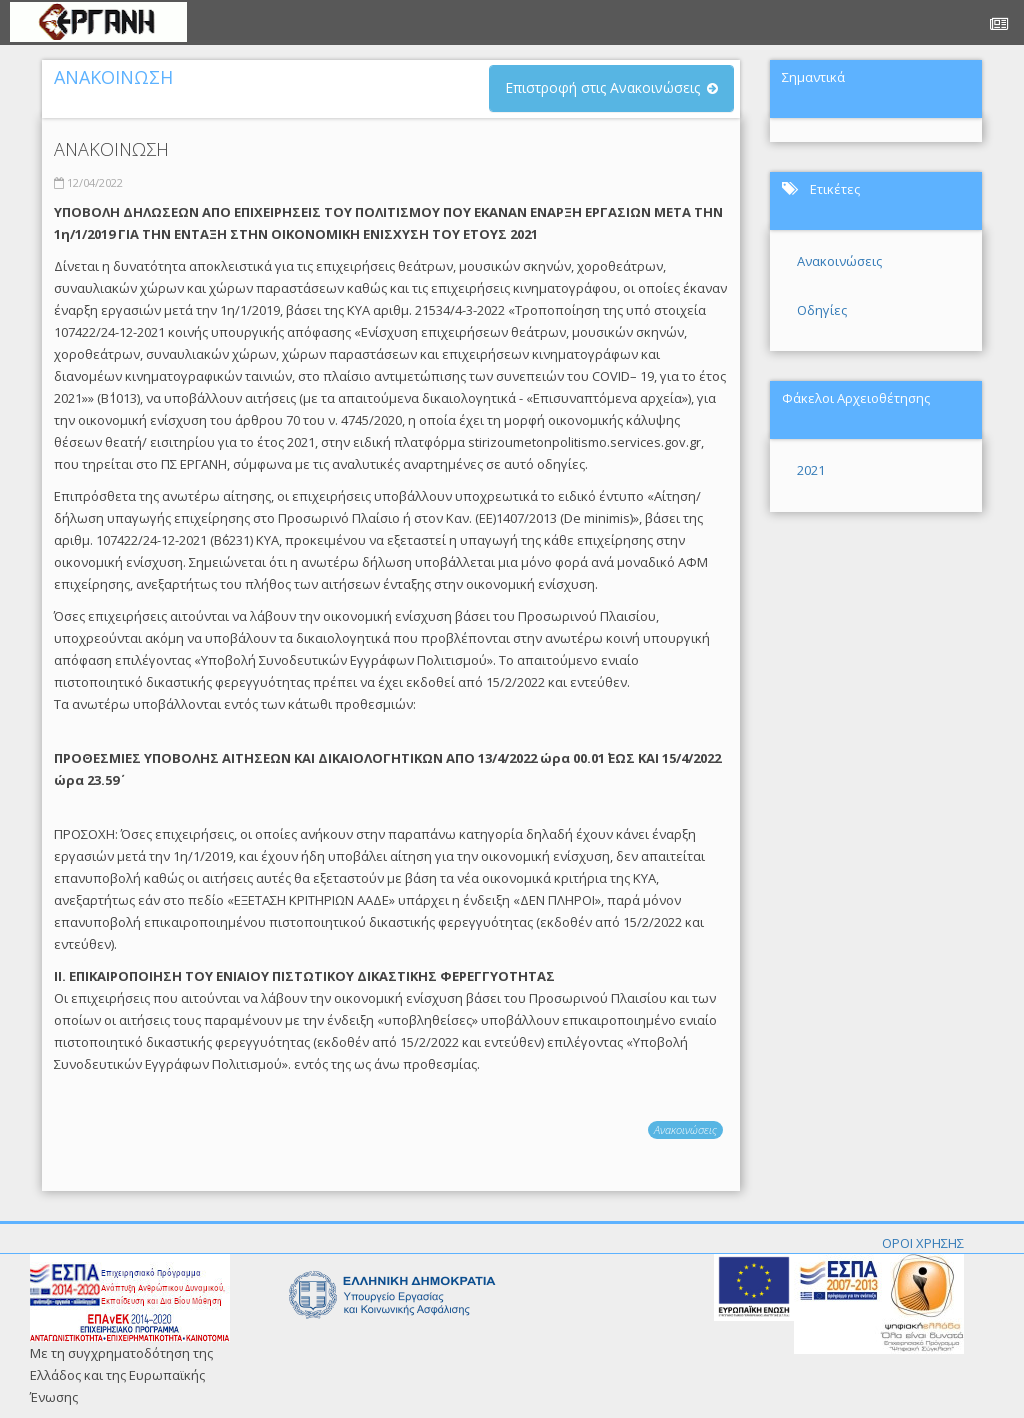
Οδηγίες (822, 310)
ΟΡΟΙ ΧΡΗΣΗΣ (923, 1243)
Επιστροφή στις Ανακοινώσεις (602, 87)
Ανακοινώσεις (685, 1129)
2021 (811, 470)
